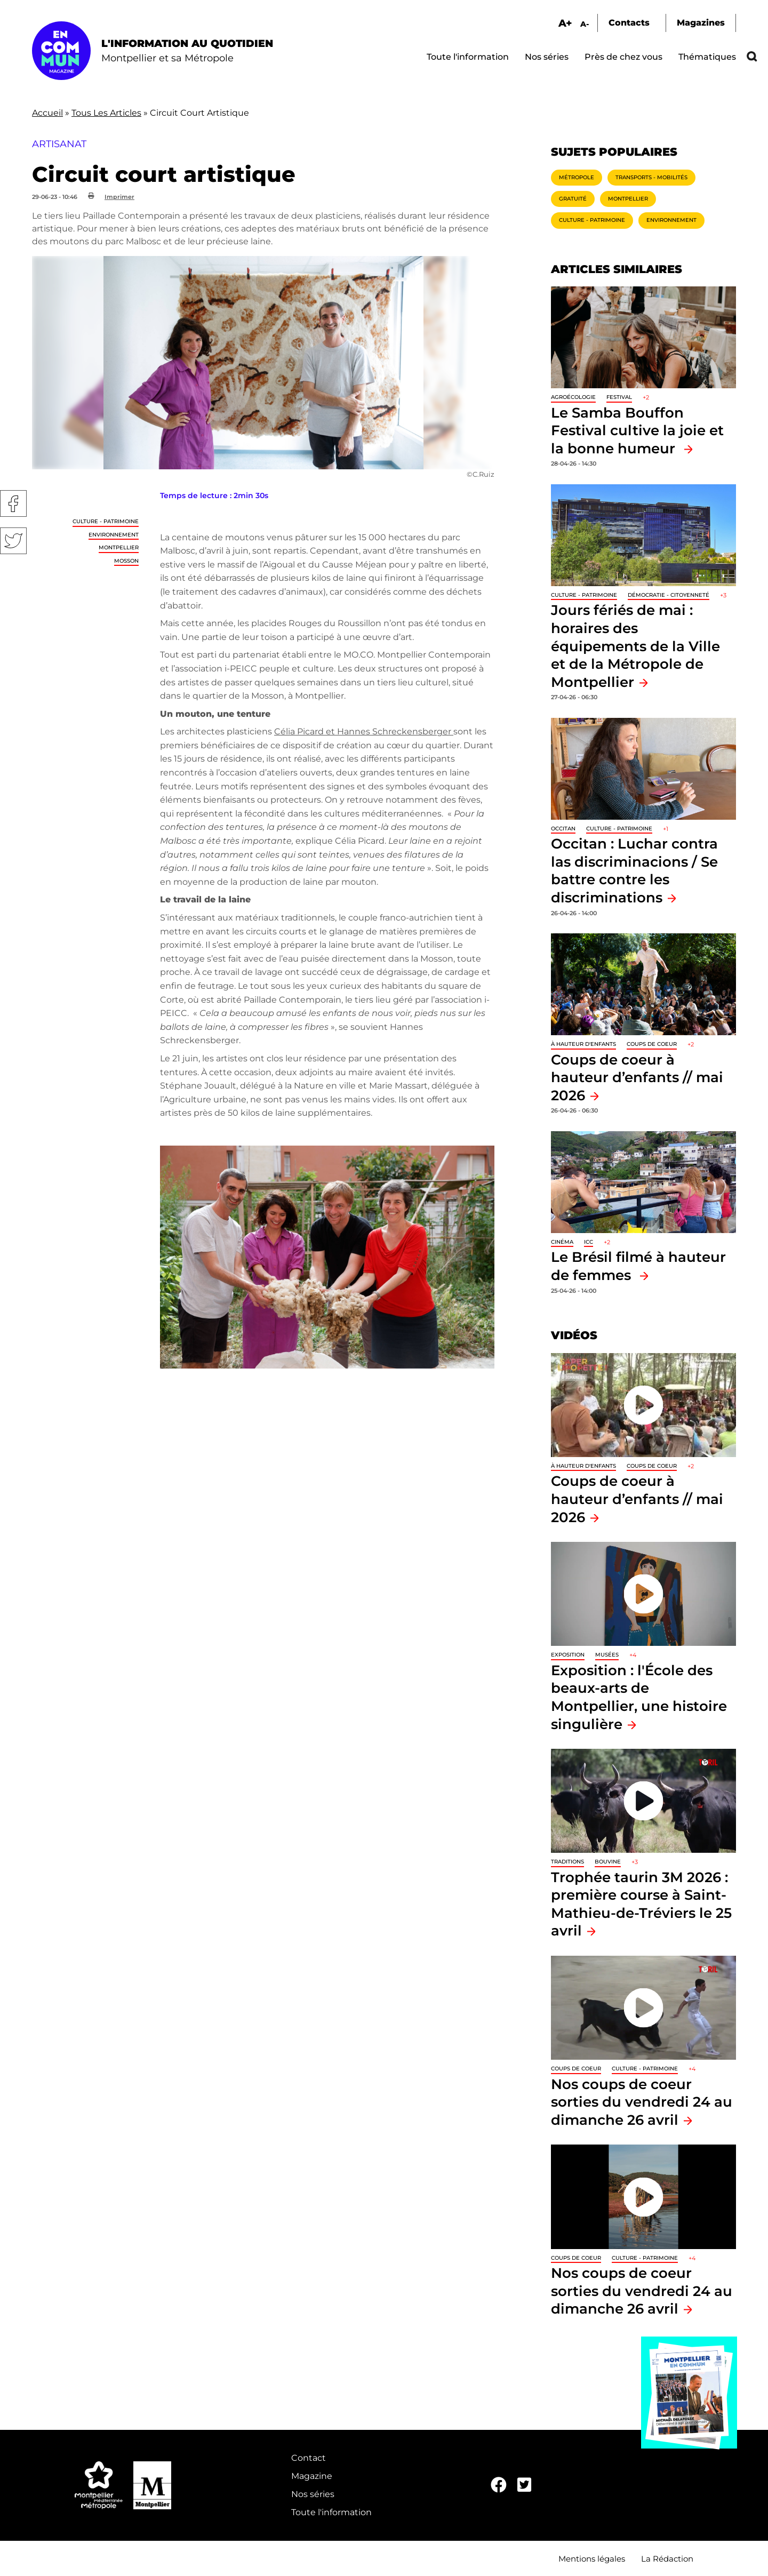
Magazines (701, 23)
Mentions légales (591, 2559)
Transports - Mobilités (651, 177)
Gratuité (573, 199)
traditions (567, 1862)
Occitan (563, 828)
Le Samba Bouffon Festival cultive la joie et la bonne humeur (637, 430)
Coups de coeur (652, 1044)
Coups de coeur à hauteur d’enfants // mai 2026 (637, 1077)
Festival (619, 397)
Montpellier (119, 547)
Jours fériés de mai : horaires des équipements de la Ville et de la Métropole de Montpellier (635, 646)
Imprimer (119, 197)
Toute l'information (468, 57)
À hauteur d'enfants (583, 1044)
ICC (588, 1242)
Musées (607, 1655)
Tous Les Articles (106, 113)
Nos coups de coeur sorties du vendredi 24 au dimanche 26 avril (641, 2102)
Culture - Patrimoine (106, 521)
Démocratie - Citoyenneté (668, 595)
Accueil (47, 113)
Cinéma (562, 1242)
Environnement (114, 535)
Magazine (311, 2476)
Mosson (126, 561)
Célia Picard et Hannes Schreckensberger (363, 731)
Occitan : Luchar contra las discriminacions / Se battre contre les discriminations (634, 870)
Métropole (576, 177)
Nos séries (547, 57)
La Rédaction (667, 2559)
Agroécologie (573, 397)
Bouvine (608, 1862)
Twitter (13, 540)
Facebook (13, 503)
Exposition (568, 1655)
